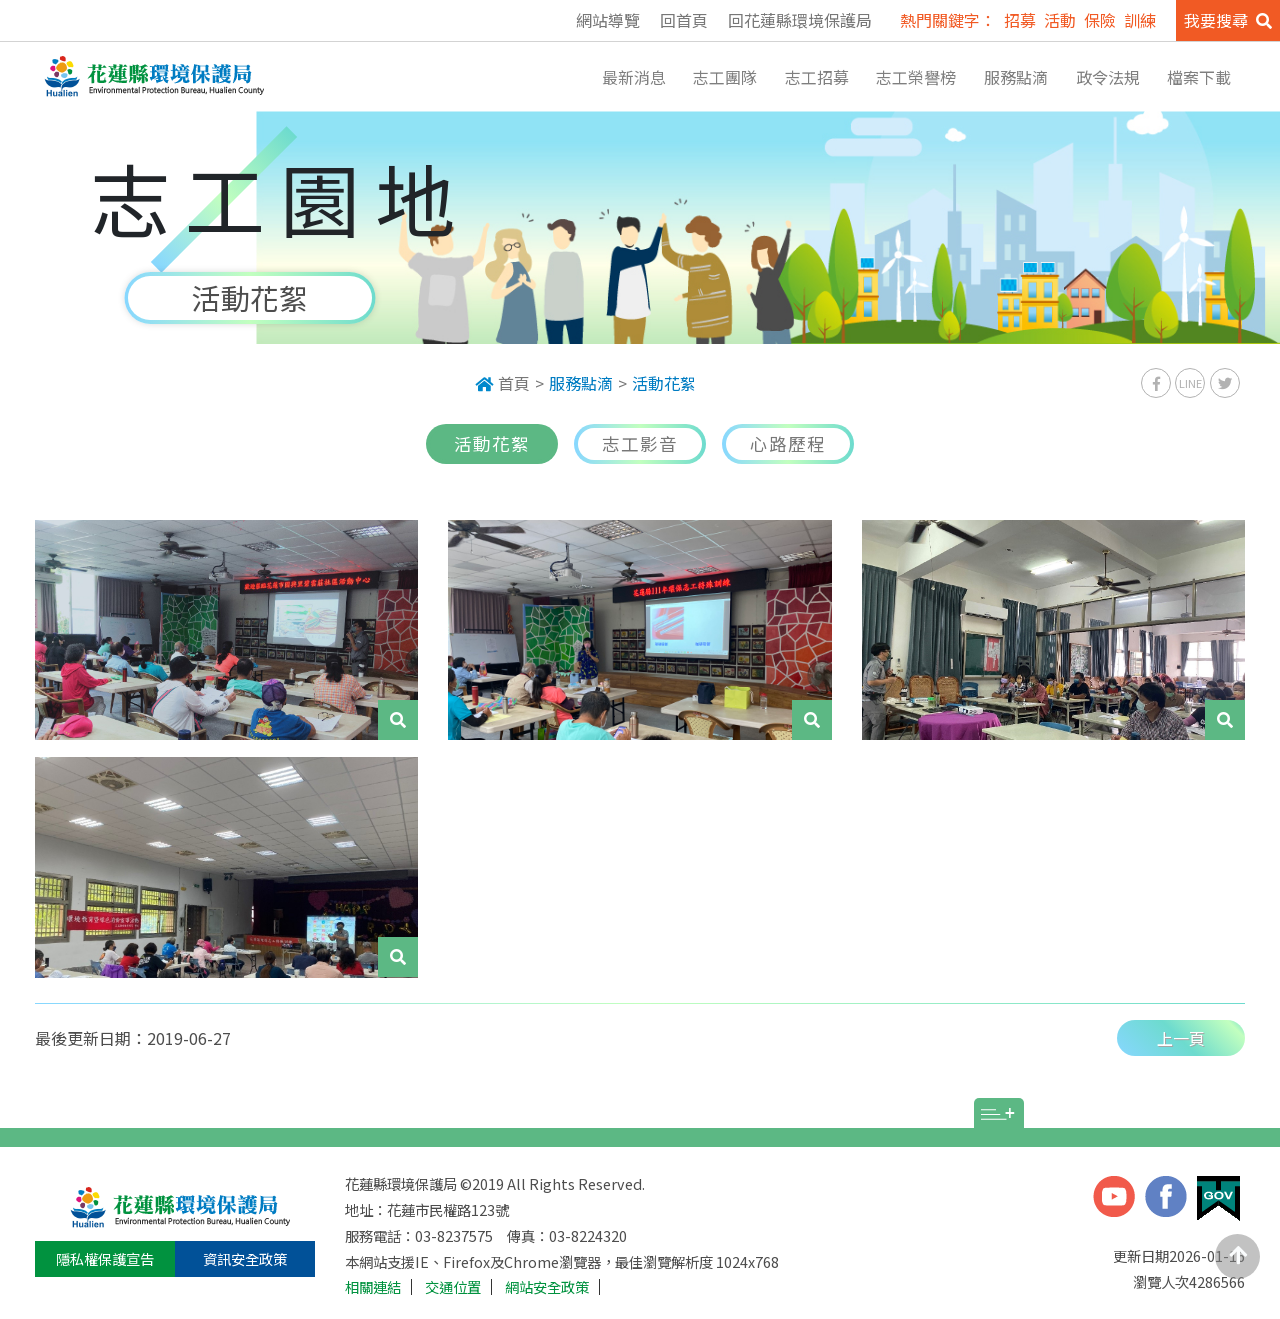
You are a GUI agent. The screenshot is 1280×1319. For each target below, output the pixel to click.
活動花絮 (664, 383)
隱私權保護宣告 (105, 1258)
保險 (1100, 20)
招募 (1020, 20)
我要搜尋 (1228, 20)
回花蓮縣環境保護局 (800, 20)
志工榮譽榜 (916, 77)
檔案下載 (1199, 77)
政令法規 (1108, 77)
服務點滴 (1016, 77)
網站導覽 (608, 20)
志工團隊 (725, 77)
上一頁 (1181, 1038)
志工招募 (817, 77)
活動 (1060, 20)
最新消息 (634, 77)
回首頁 (684, 20)
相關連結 (373, 1287)
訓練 (1140, 20)
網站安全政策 (547, 1287)
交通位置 (453, 1287)
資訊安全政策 (245, 1258)
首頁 (502, 383)
